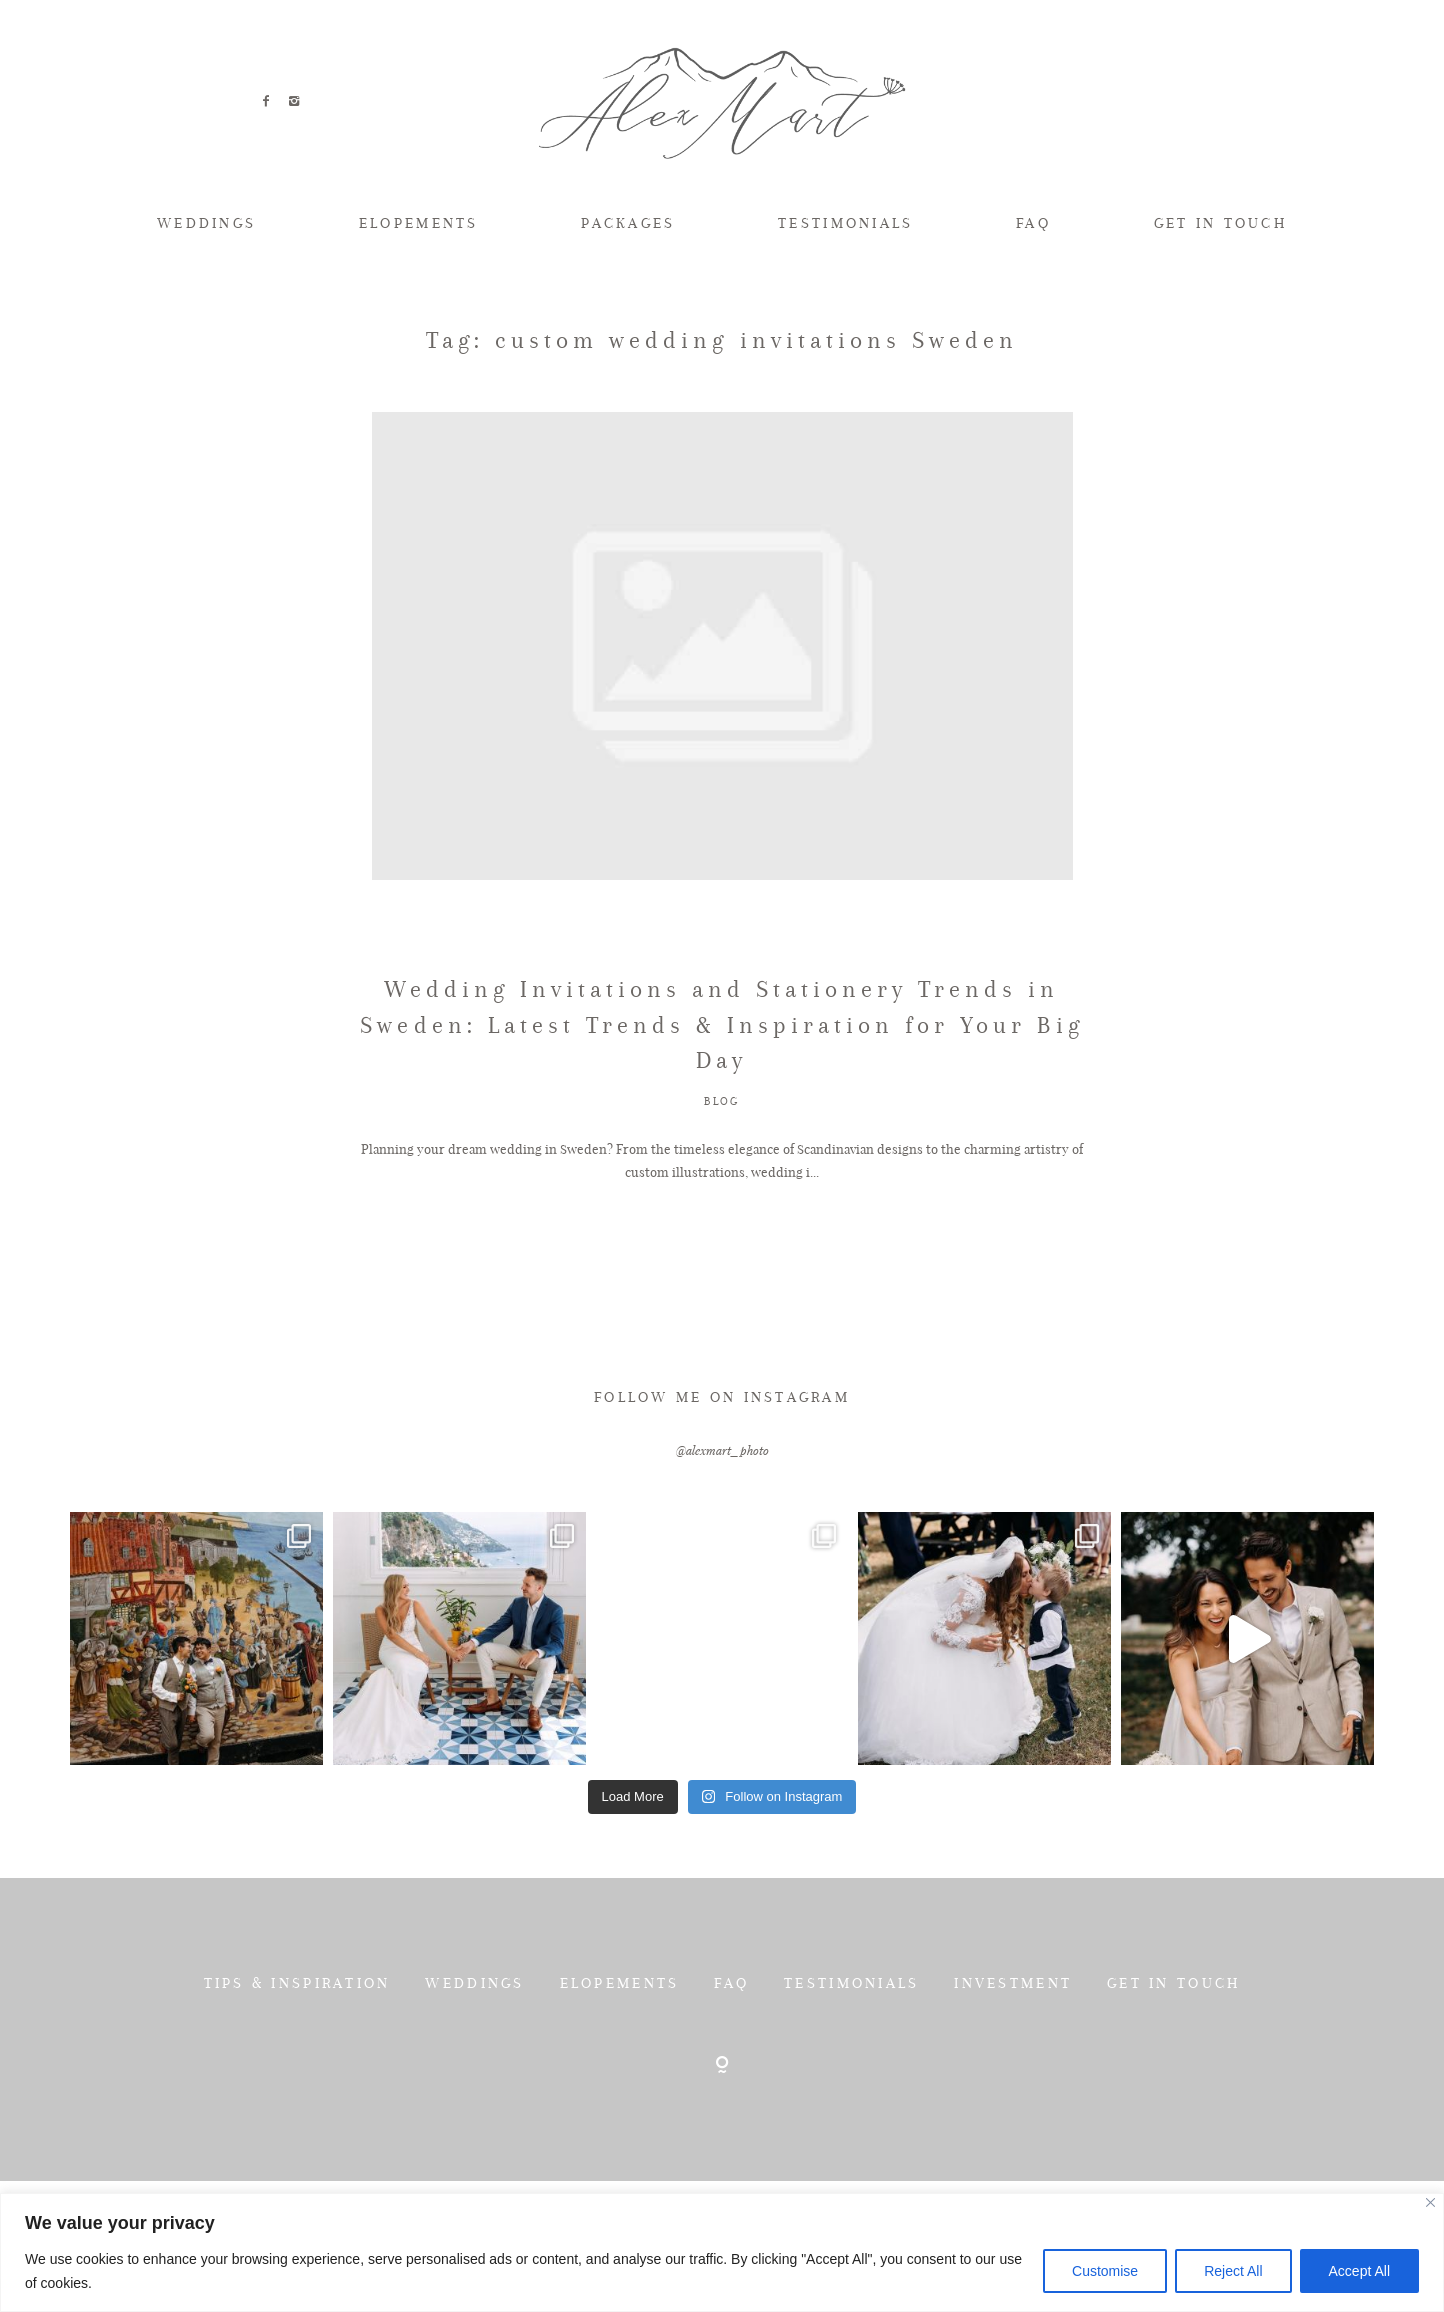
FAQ (1033, 223)
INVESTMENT (1013, 2073)
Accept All (1359, 2271)
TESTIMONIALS (845, 223)
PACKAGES (628, 223)
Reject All (1233, 2271)
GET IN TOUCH (1220, 223)
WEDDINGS (206, 223)
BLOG (722, 1191)
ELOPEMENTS (419, 223)
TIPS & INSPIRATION (297, 2073)
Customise (1105, 2271)
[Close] (1430, 2202)
